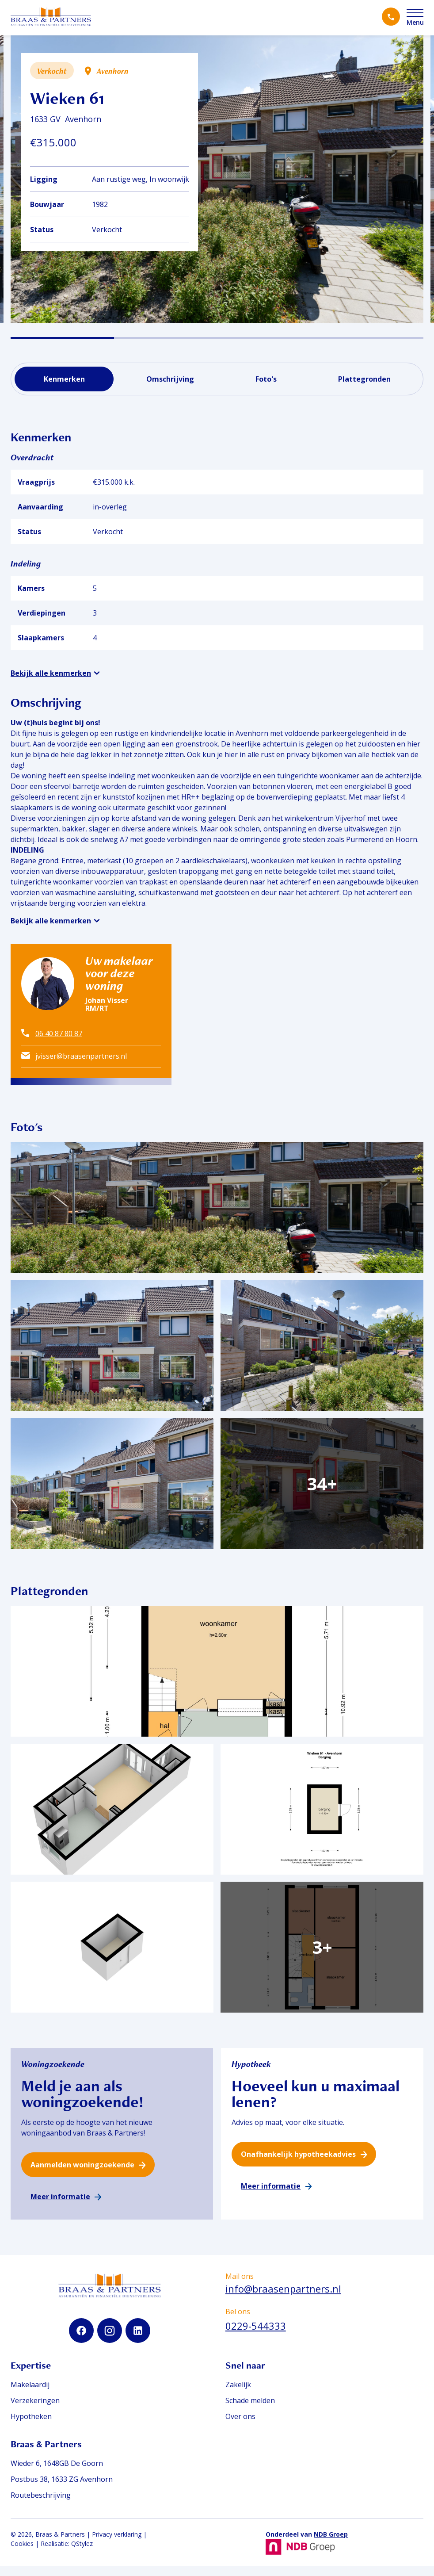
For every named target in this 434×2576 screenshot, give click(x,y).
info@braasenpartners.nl (283, 2298)
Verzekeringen (35, 2410)
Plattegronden (364, 379)
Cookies (22, 2553)
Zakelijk (238, 2395)
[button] (62, 338)
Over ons (240, 2426)
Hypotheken (31, 2426)
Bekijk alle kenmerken (51, 673)
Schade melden (250, 2410)
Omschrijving (170, 379)
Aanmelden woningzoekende (82, 2175)
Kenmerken (64, 379)
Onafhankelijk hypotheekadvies (298, 2164)
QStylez (82, 2553)
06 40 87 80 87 (58, 1033)
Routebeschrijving (41, 2505)
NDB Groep (331, 2544)
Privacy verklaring (116, 2544)
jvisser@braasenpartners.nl (81, 1056)
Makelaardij (30, 2395)
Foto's (266, 379)
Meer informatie (60, 2207)
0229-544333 (255, 2336)
